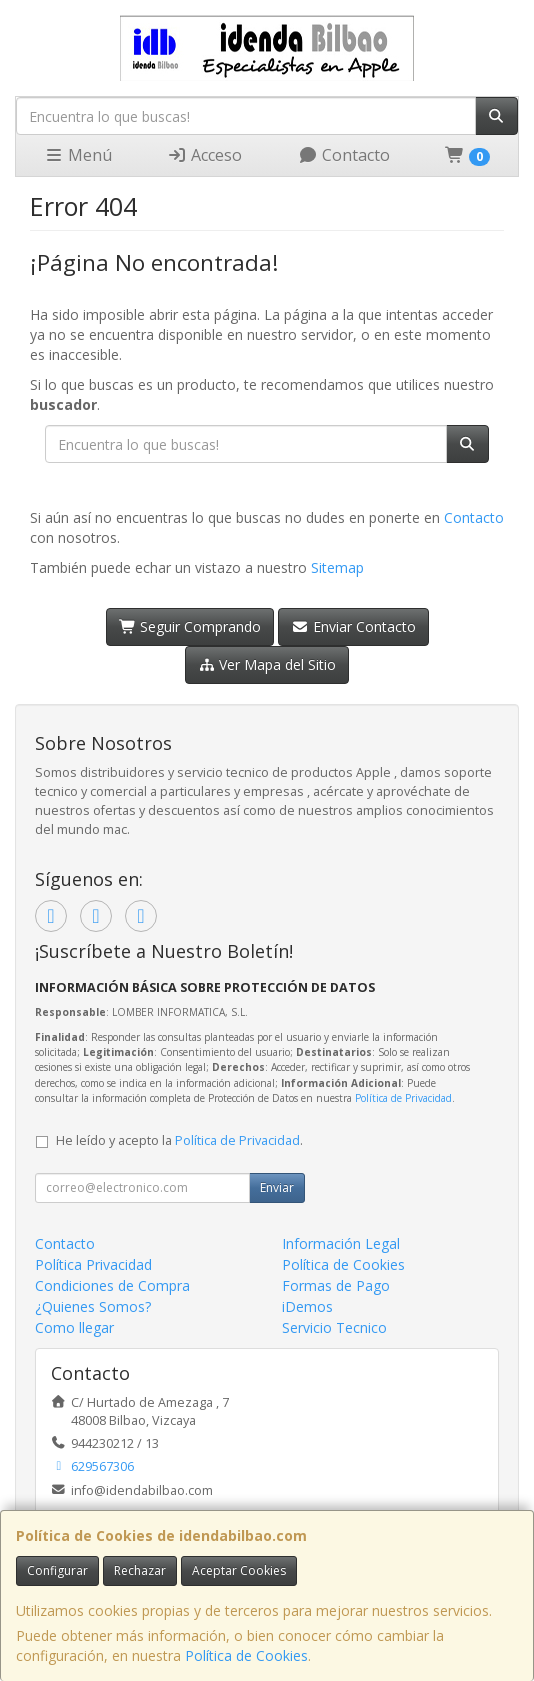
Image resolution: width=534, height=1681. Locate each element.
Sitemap (337, 567)
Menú (78, 155)
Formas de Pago (336, 1285)
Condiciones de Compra (112, 1285)
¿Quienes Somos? (93, 1306)
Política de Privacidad (403, 1098)
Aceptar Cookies (239, 1570)
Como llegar (74, 1327)
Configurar (57, 1570)
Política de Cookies (246, 1655)
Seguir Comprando (190, 626)
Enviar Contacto (353, 626)
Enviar (277, 1187)
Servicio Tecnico (334, 1327)
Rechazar (140, 1570)
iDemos (307, 1306)
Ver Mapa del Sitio (267, 664)
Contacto (344, 155)
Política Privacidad (93, 1264)
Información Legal (341, 1243)
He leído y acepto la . (179, 1140)
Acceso (204, 155)
